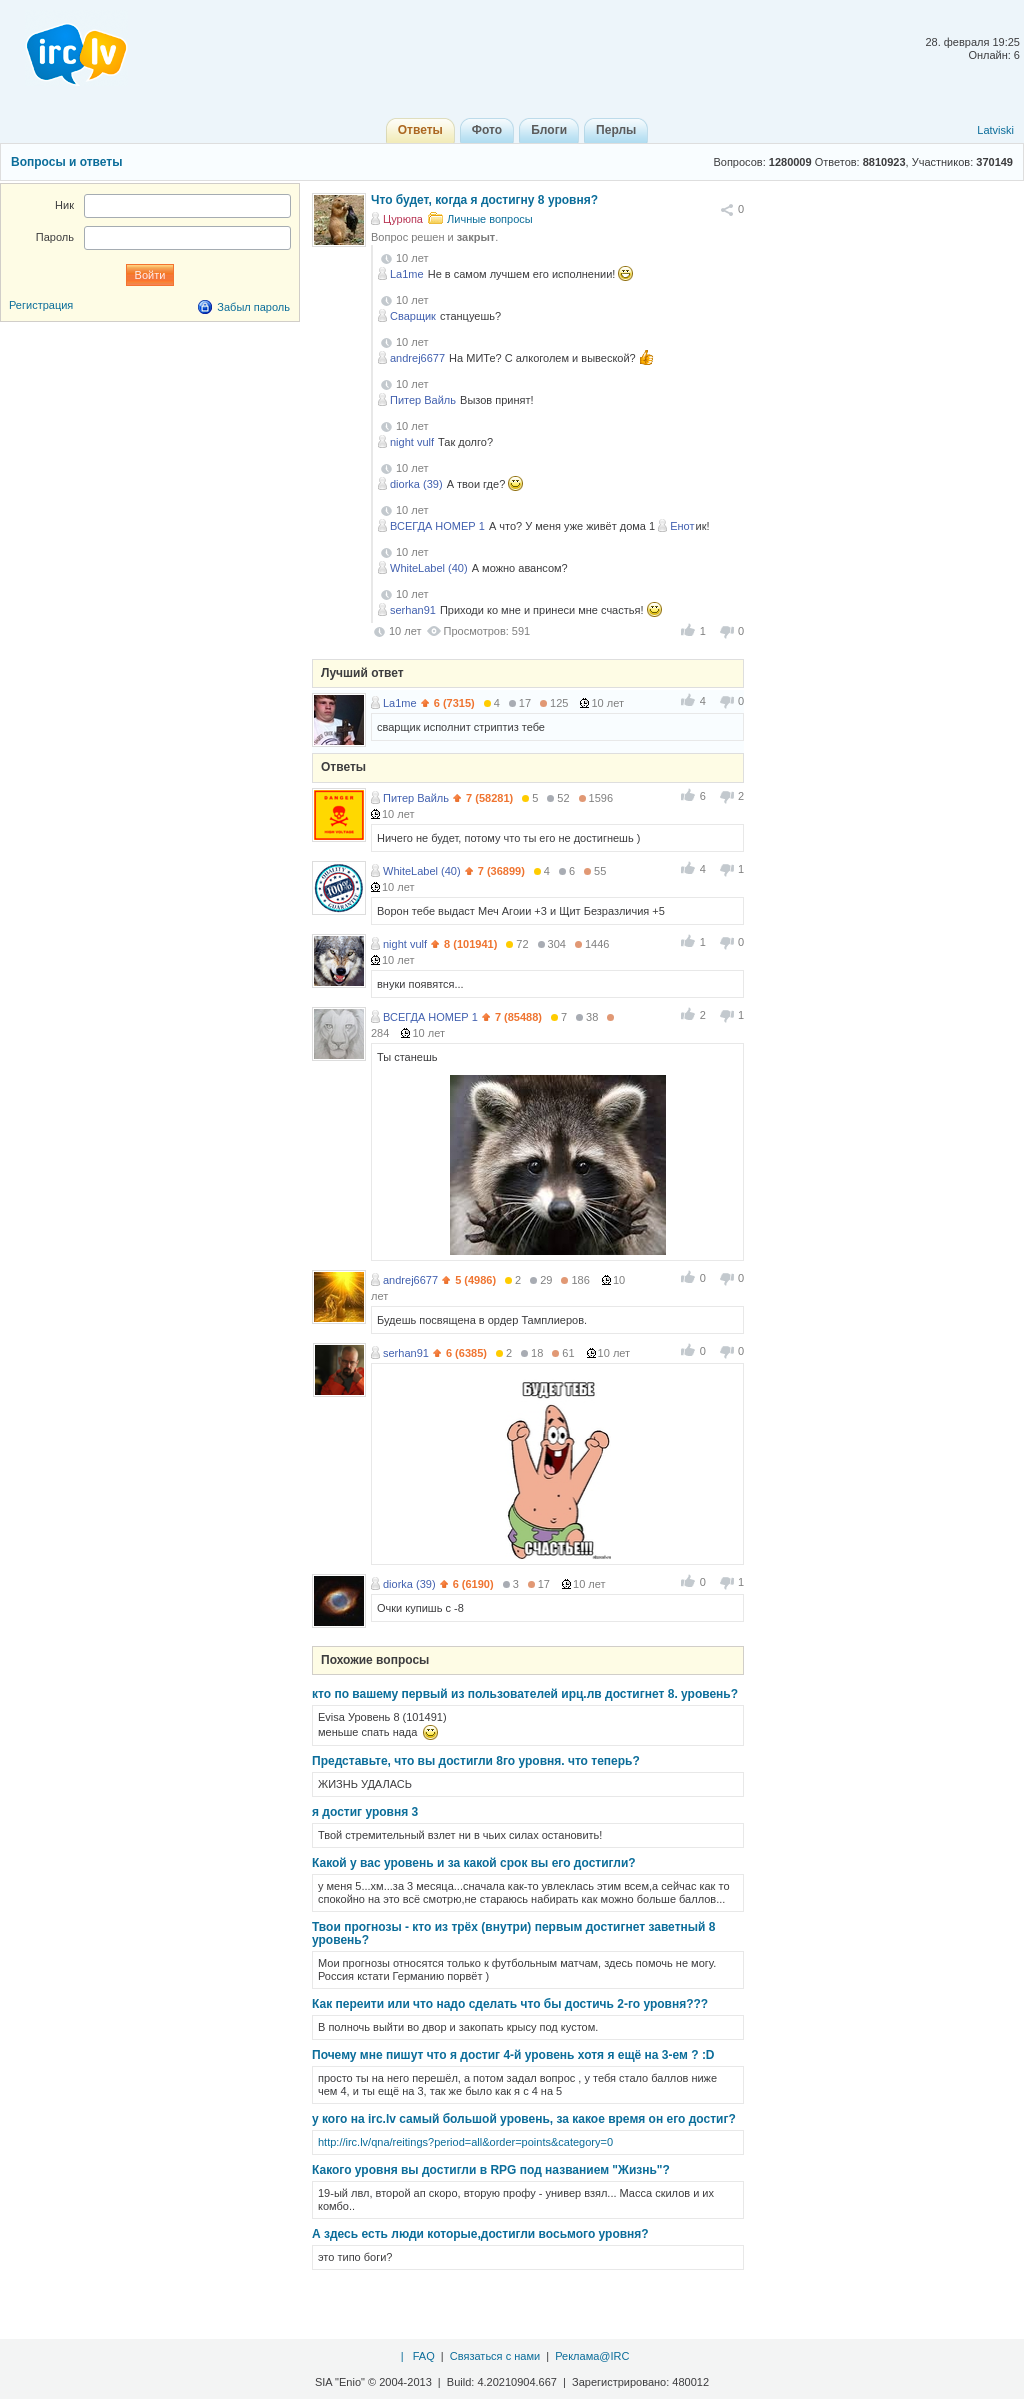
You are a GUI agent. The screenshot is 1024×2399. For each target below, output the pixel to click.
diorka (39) (416, 484)
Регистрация (41, 305)
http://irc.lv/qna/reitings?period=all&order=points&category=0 (465, 2142)
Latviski (995, 130)
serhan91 (413, 610)
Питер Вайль (423, 400)
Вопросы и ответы (66, 162)
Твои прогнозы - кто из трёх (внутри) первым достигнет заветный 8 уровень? (513, 1933)
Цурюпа (403, 219)
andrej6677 (417, 358)
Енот (682, 526)
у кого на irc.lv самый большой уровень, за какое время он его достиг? (524, 2119)
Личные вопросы (490, 219)
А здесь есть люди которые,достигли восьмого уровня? (480, 2234)
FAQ (424, 2356)
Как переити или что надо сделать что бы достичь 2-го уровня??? (510, 2004)
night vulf (412, 442)
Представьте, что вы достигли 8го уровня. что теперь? (476, 1761)
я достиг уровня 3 (365, 1812)
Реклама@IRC (592, 2356)
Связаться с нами (495, 2356)
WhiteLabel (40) (429, 568)
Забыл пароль (253, 307)
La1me (407, 274)
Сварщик (413, 316)
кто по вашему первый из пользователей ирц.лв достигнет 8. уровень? (525, 1694)
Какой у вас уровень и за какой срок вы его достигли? (474, 1863)
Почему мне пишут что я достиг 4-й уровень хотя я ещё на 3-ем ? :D (513, 2055)
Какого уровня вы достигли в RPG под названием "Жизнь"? (491, 2170)
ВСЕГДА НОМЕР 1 (437, 526)
